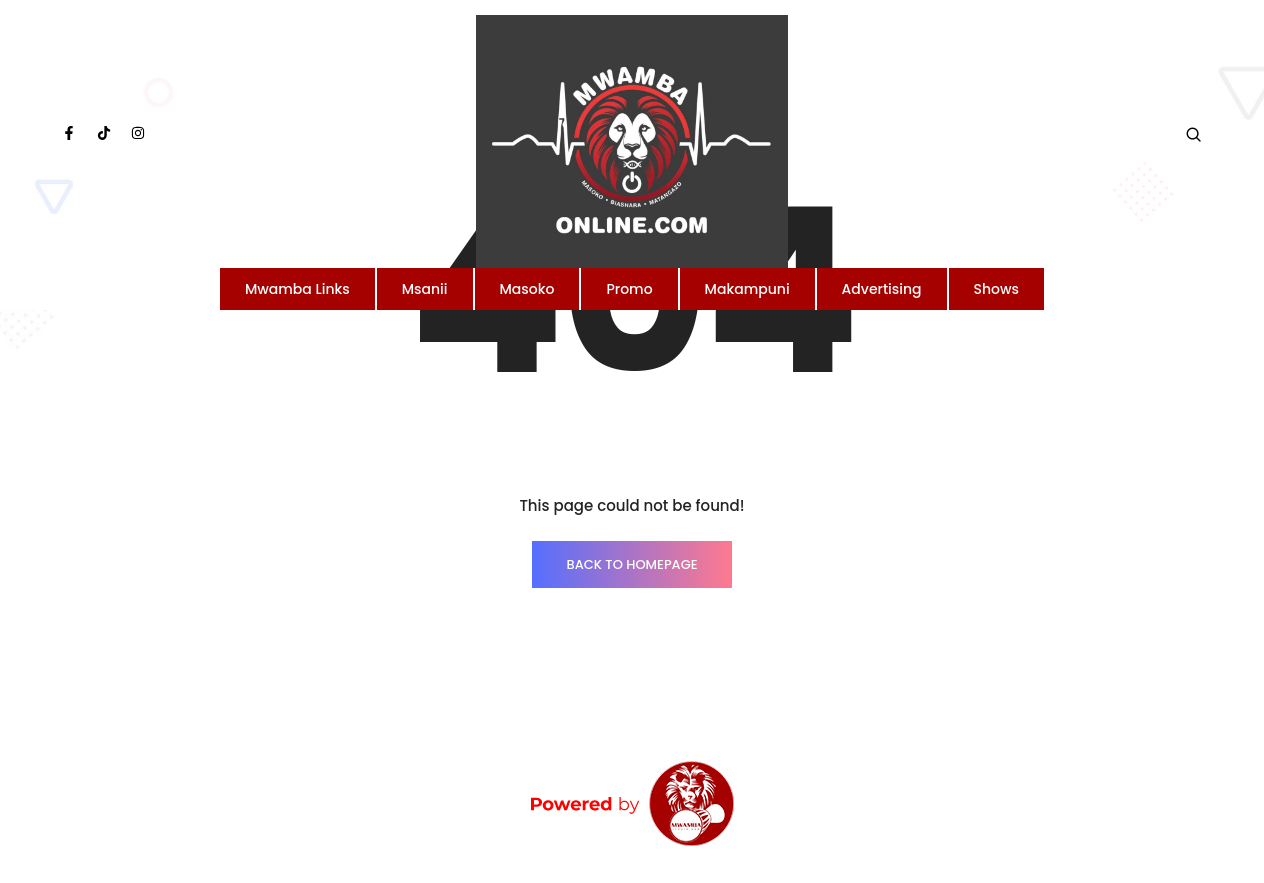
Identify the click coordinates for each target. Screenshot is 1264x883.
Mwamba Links (297, 289)
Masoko (527, 289)
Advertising (882, 289)
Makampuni (747, 289)
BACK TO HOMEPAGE (631, 564)
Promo (629, 289)
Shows (997, 289)
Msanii (425, 289)
